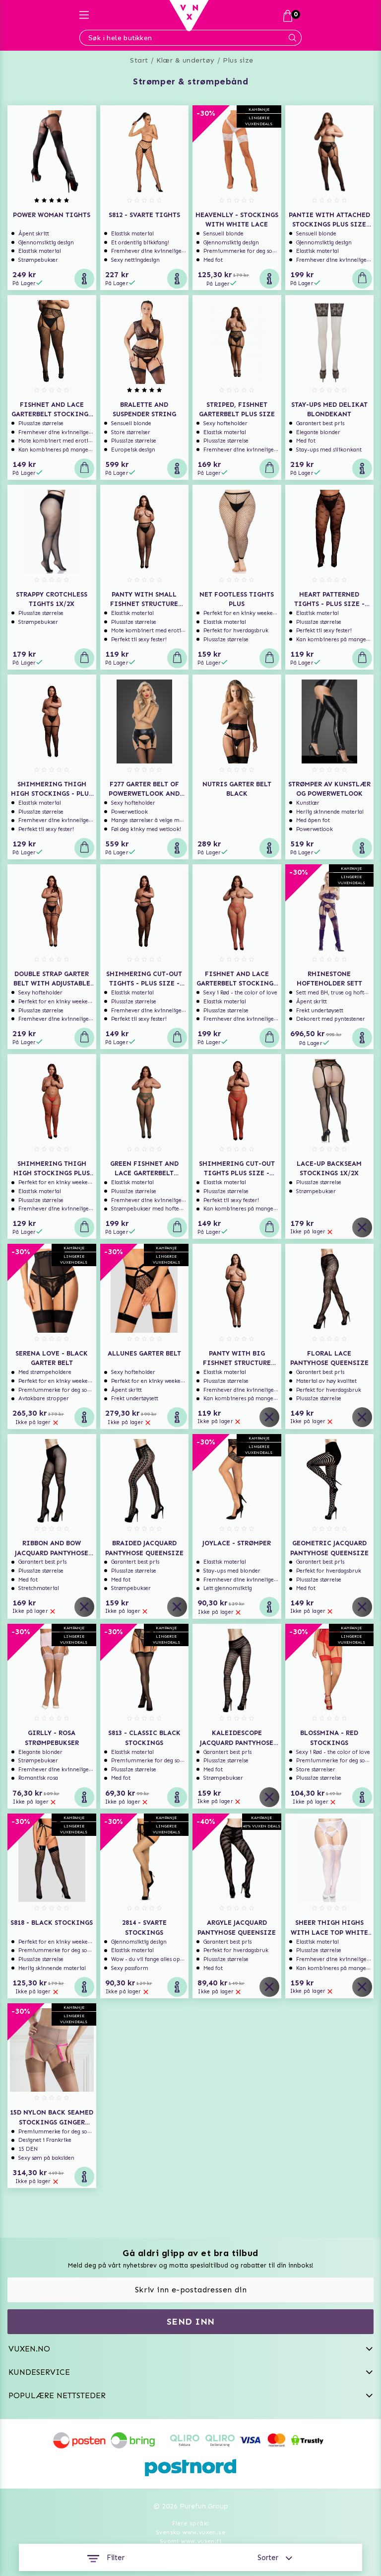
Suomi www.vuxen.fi (190, 2541)
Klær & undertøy (185, 60)
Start (139, 60)
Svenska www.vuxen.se (190, 2532)
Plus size (238, 60)
